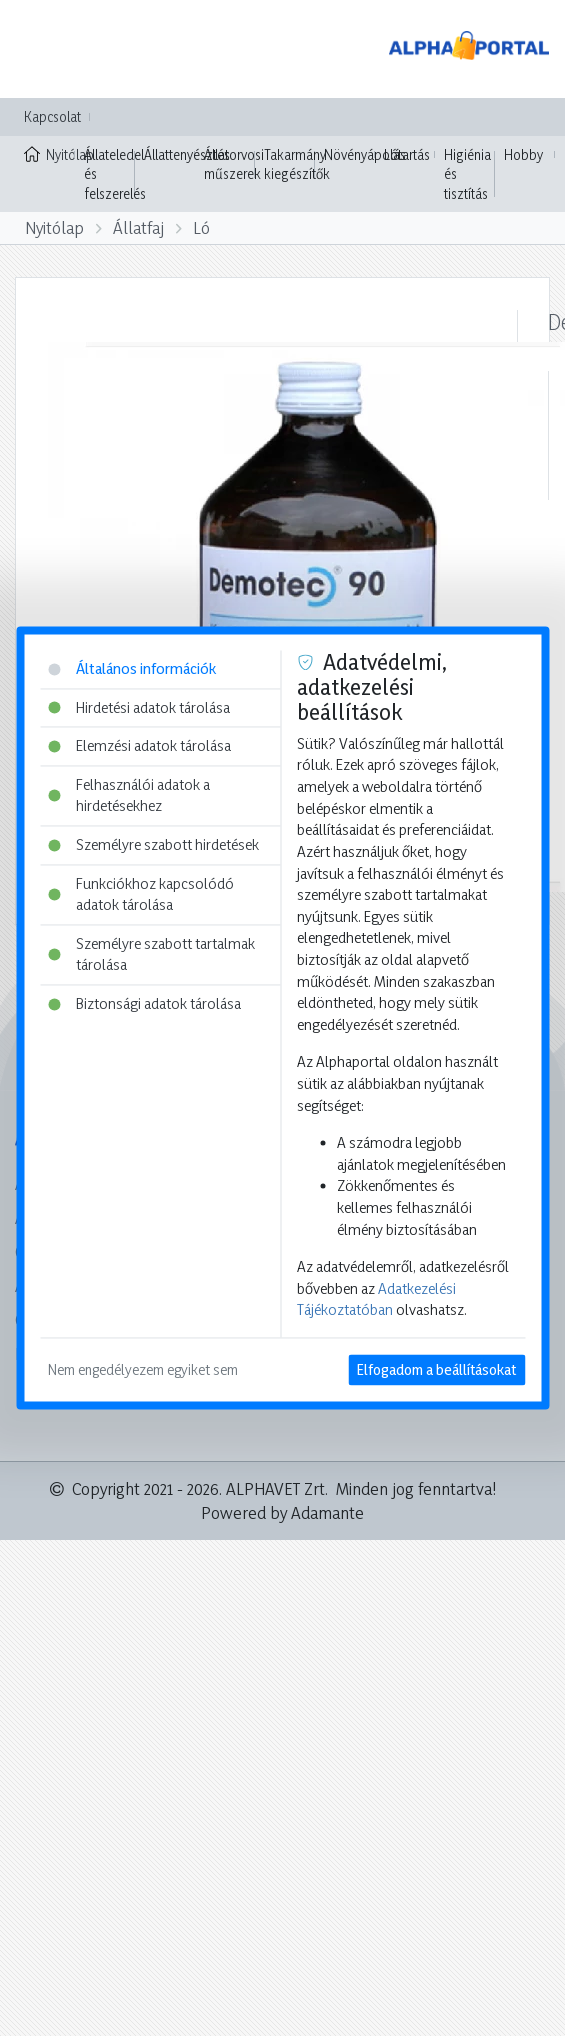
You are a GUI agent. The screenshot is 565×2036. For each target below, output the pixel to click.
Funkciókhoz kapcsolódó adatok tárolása (141, 894)
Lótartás (407, 154)
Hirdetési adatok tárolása (139, 707)
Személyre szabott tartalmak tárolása (151, 954)
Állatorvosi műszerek (234, 164)
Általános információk (132, 668)
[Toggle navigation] (44, 49)
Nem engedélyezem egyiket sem (143, 1370)
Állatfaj (138, 227)
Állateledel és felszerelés (115, 174)
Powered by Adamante (282, 1512)
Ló (201, 227)
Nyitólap (49, 153)
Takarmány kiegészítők (297, 164)
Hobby (523, 154)
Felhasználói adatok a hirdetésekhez (129, 795)
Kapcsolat (52, 116)
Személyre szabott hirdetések (153, 845)
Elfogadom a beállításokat (436, 1370)
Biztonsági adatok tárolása (144, 1004)
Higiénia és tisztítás (467, 174)
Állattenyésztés (187, 154)
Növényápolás (365, 154)
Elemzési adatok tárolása (139, 746)
